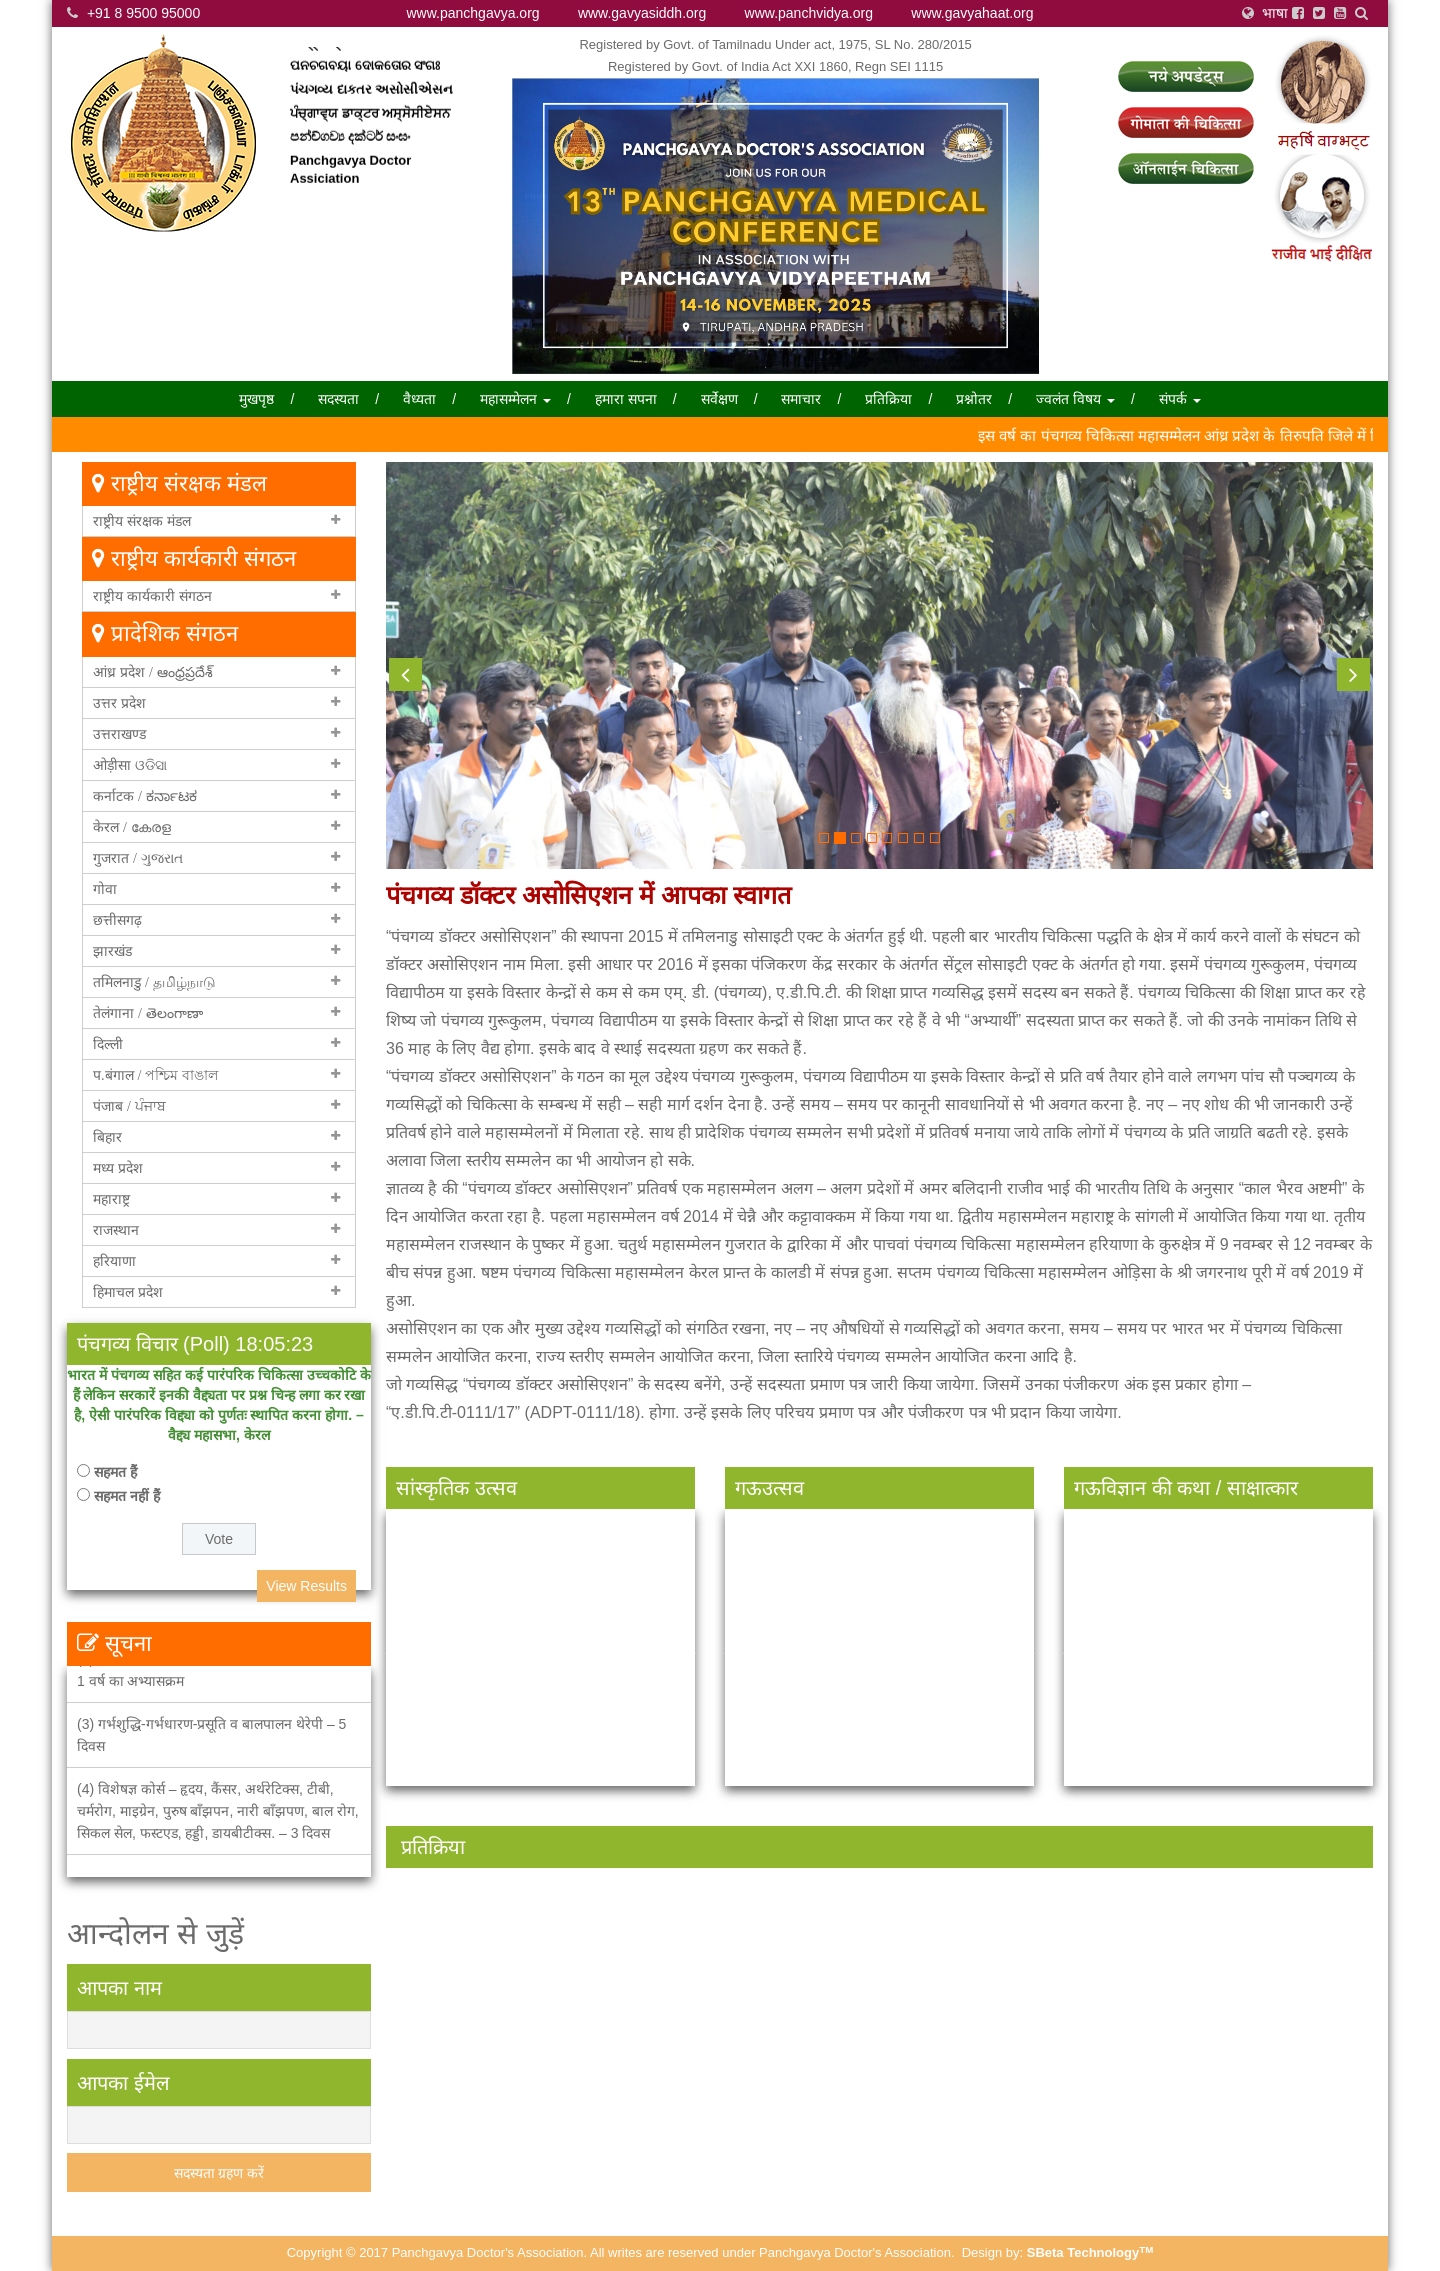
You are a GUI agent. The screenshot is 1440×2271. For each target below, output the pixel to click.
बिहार (107, 1137)
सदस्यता (338, 399)
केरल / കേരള (132, 827)
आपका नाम (119, 1988)
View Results (306, 1586)
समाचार (801, 399)
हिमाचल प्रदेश (128, 1292)
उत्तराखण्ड (119, 734)
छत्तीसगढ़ (117, 920)
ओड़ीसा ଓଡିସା (130, 765)
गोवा (105, 889)
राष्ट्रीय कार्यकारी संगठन (152, 596)
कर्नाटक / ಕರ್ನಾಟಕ (145, 796)
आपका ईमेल (123, 2083)
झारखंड (112, 951)
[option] (548, 1993)
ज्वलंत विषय (1075, 399)
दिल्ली (108, 1044)
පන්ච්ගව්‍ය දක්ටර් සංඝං (350, 156)
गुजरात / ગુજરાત (138, 858)
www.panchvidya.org (809, 13)
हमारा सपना (626, 399)
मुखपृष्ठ (256, 399)
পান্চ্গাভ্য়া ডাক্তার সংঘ (355, 62)
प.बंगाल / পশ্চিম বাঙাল (155, 1075)
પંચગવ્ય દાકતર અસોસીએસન (371, 109)
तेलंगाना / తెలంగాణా (148, 1013)
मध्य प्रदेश (118, 1168)
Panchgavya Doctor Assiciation (350, 189)
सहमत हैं (115, 1472)
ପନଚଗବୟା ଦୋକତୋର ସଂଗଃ (365, 85)
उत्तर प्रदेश (119, 703)
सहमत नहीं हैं (127, 1496)
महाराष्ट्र (111, 1199)
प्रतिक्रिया (888, 399)
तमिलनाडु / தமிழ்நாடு (154, 982)
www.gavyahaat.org (972, 13)
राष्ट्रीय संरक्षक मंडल (142, 521)
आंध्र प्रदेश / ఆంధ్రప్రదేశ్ (153, 672)
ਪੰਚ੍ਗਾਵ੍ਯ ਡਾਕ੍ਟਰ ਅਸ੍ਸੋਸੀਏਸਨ (370, 132)
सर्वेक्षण (719, 399)
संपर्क (1180, 399)
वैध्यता (419, 399)
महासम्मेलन (515, 399)
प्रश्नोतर (974, 399)
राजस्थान (116, 1230)
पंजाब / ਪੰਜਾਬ (129, 1106)
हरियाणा (114, 1261)
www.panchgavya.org (473, 13)
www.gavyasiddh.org (642, 13)
